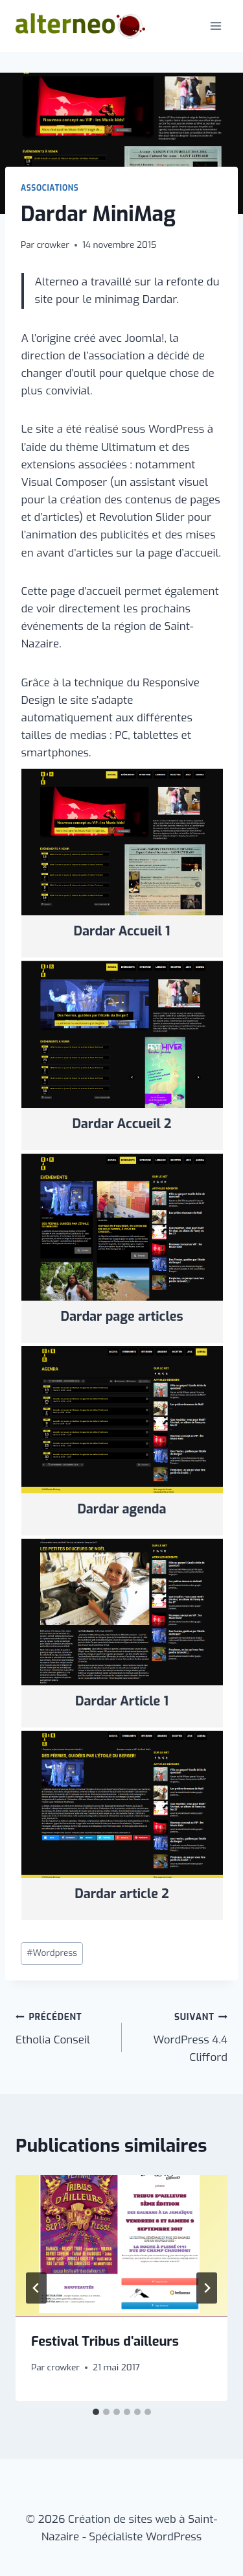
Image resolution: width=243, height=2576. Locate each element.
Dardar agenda (121, 1509)
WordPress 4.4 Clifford (180, 2036)
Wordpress (52, 1952)
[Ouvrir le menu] (215, 26)
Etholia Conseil (63, 2027)
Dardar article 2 (122, 1894)
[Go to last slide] (36, 2288)
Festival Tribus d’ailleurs (105, 2341)
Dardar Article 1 (121, 1701)
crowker (52, 244)
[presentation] (121, 2246)
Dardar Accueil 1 (122, 931)
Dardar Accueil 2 (121, 1124)
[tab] (96, 2412)
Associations (49, 188)
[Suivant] (206, 2288)
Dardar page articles (122, 1316)
